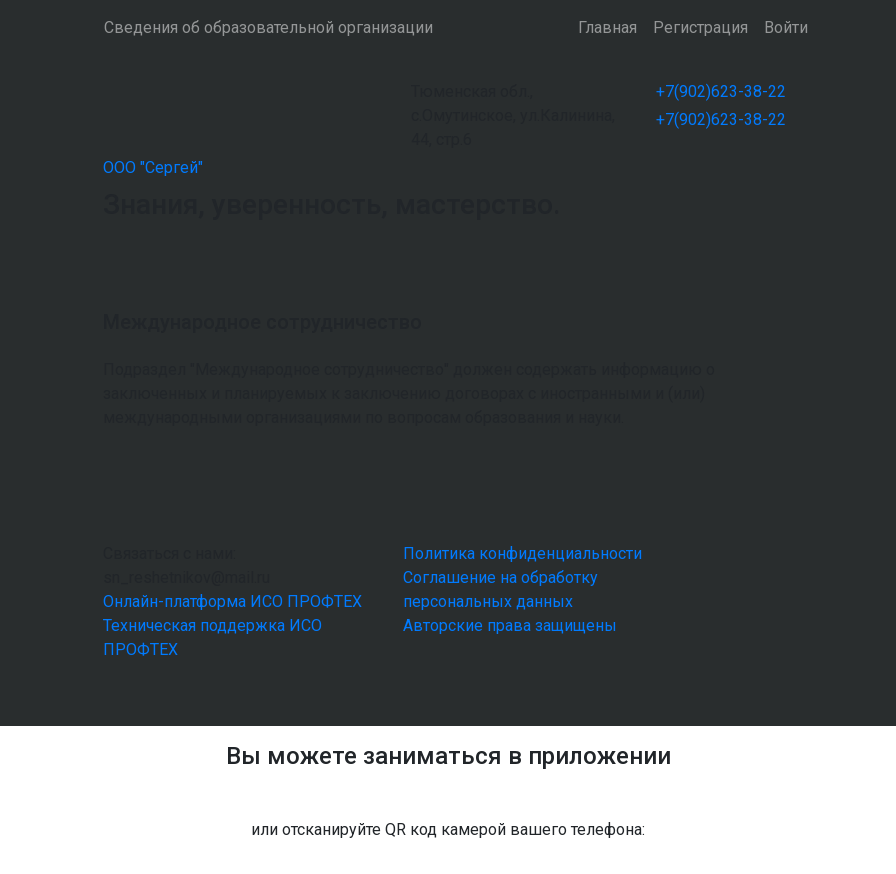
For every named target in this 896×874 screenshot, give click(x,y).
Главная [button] (607, 27)
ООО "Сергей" (153, 167)
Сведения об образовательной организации (268, 27)
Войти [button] (786, 27)
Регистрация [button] (700, 27)
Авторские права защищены (510, 625)
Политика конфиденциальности (522, 553)
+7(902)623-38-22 (721, 91)
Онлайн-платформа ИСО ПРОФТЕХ (232, 601)
